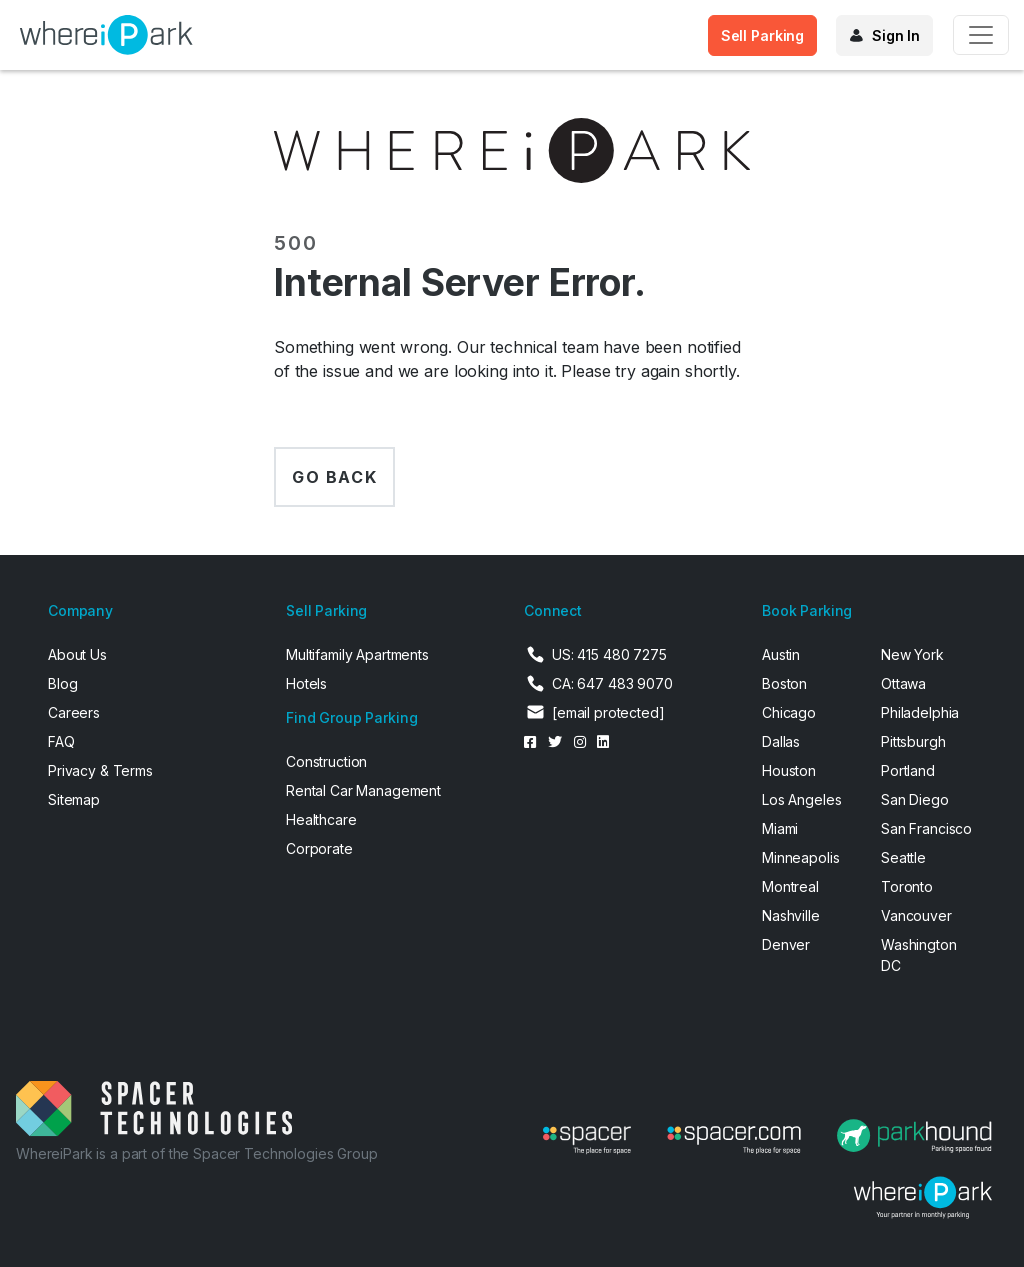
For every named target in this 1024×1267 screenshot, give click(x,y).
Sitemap (74, 799)
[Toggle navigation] (981, 35)
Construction (326, 761)
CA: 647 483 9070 (612, 683)
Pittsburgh (913, 741)
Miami (780, 828)
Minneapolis (800, 857)
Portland (908, 770)
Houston (789, 770)
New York (912, 654)
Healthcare (321, 819)
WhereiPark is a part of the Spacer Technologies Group (197, 1153)
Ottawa (903, 683)
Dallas (781, 741)
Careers (74, 712)
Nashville (791, 915)
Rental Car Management (363, 790)
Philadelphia (920, 712)
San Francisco (926, 828)
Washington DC (919, 955)
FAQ (61, 741)
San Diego (915, 799)
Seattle (903, 857)
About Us (77, 654)
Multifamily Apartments (357, 654)
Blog (62, 683)
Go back (334, 477)
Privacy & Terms (100, 770)
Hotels (306, 683)
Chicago (789, 712)
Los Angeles (801, 799)
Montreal (790, 886)
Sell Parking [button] (762, 35)
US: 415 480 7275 (609, 654)
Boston (784, 683)
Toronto (907, 886)
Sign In (896, 35)
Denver (786, 944)
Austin (781, 654)
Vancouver (916, 915)
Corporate (319, 848)
